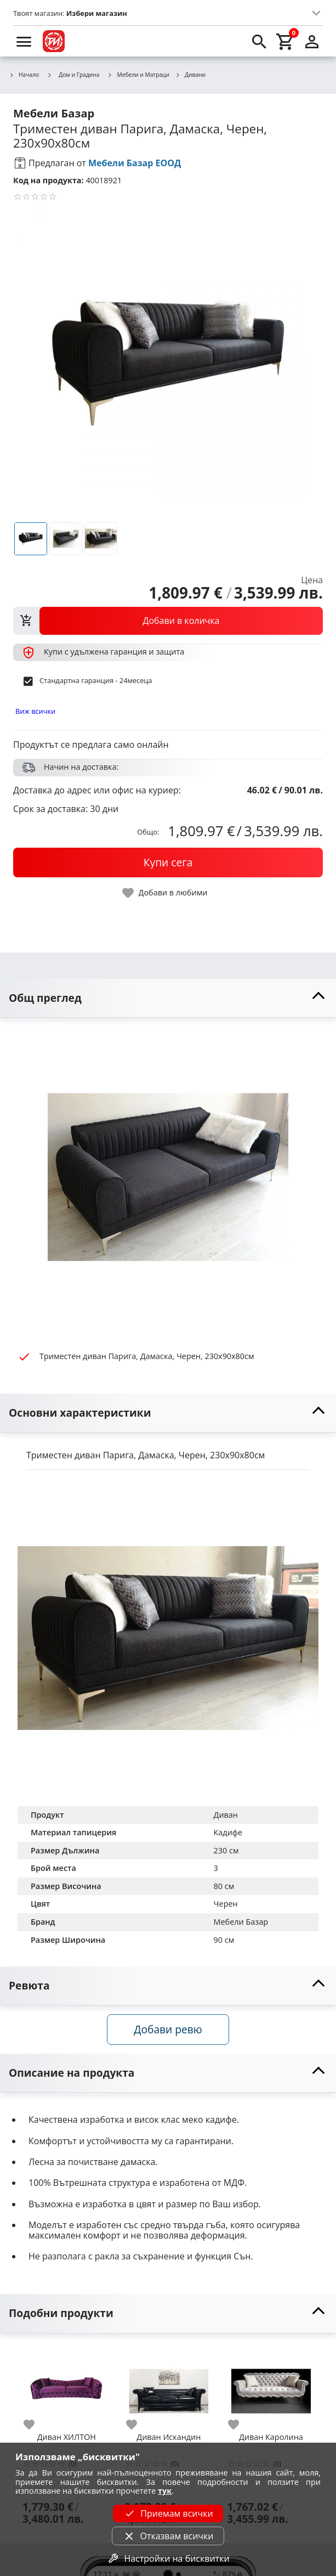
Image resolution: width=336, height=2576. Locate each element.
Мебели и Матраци (138, 75)
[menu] (24, 41)
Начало (24, 75)
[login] (312, 41)
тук (165, 2490)
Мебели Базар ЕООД (134, 163)
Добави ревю (168, 2029)
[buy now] (168, 862)
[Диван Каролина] (271, 2387)
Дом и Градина (73, 74)
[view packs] (168, 620)
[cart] (286, 41)
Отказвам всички (167, 2536)
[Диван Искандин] (169, 2387)
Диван (226, 1815)
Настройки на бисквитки (167, 2558)
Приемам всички (168, 2513)
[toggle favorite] (165, 893)
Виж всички (35, 711)
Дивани (190, 75)
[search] (259, 41)
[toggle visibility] (168, 998)
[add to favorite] (35, 2424)
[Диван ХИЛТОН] (66, 2387)
